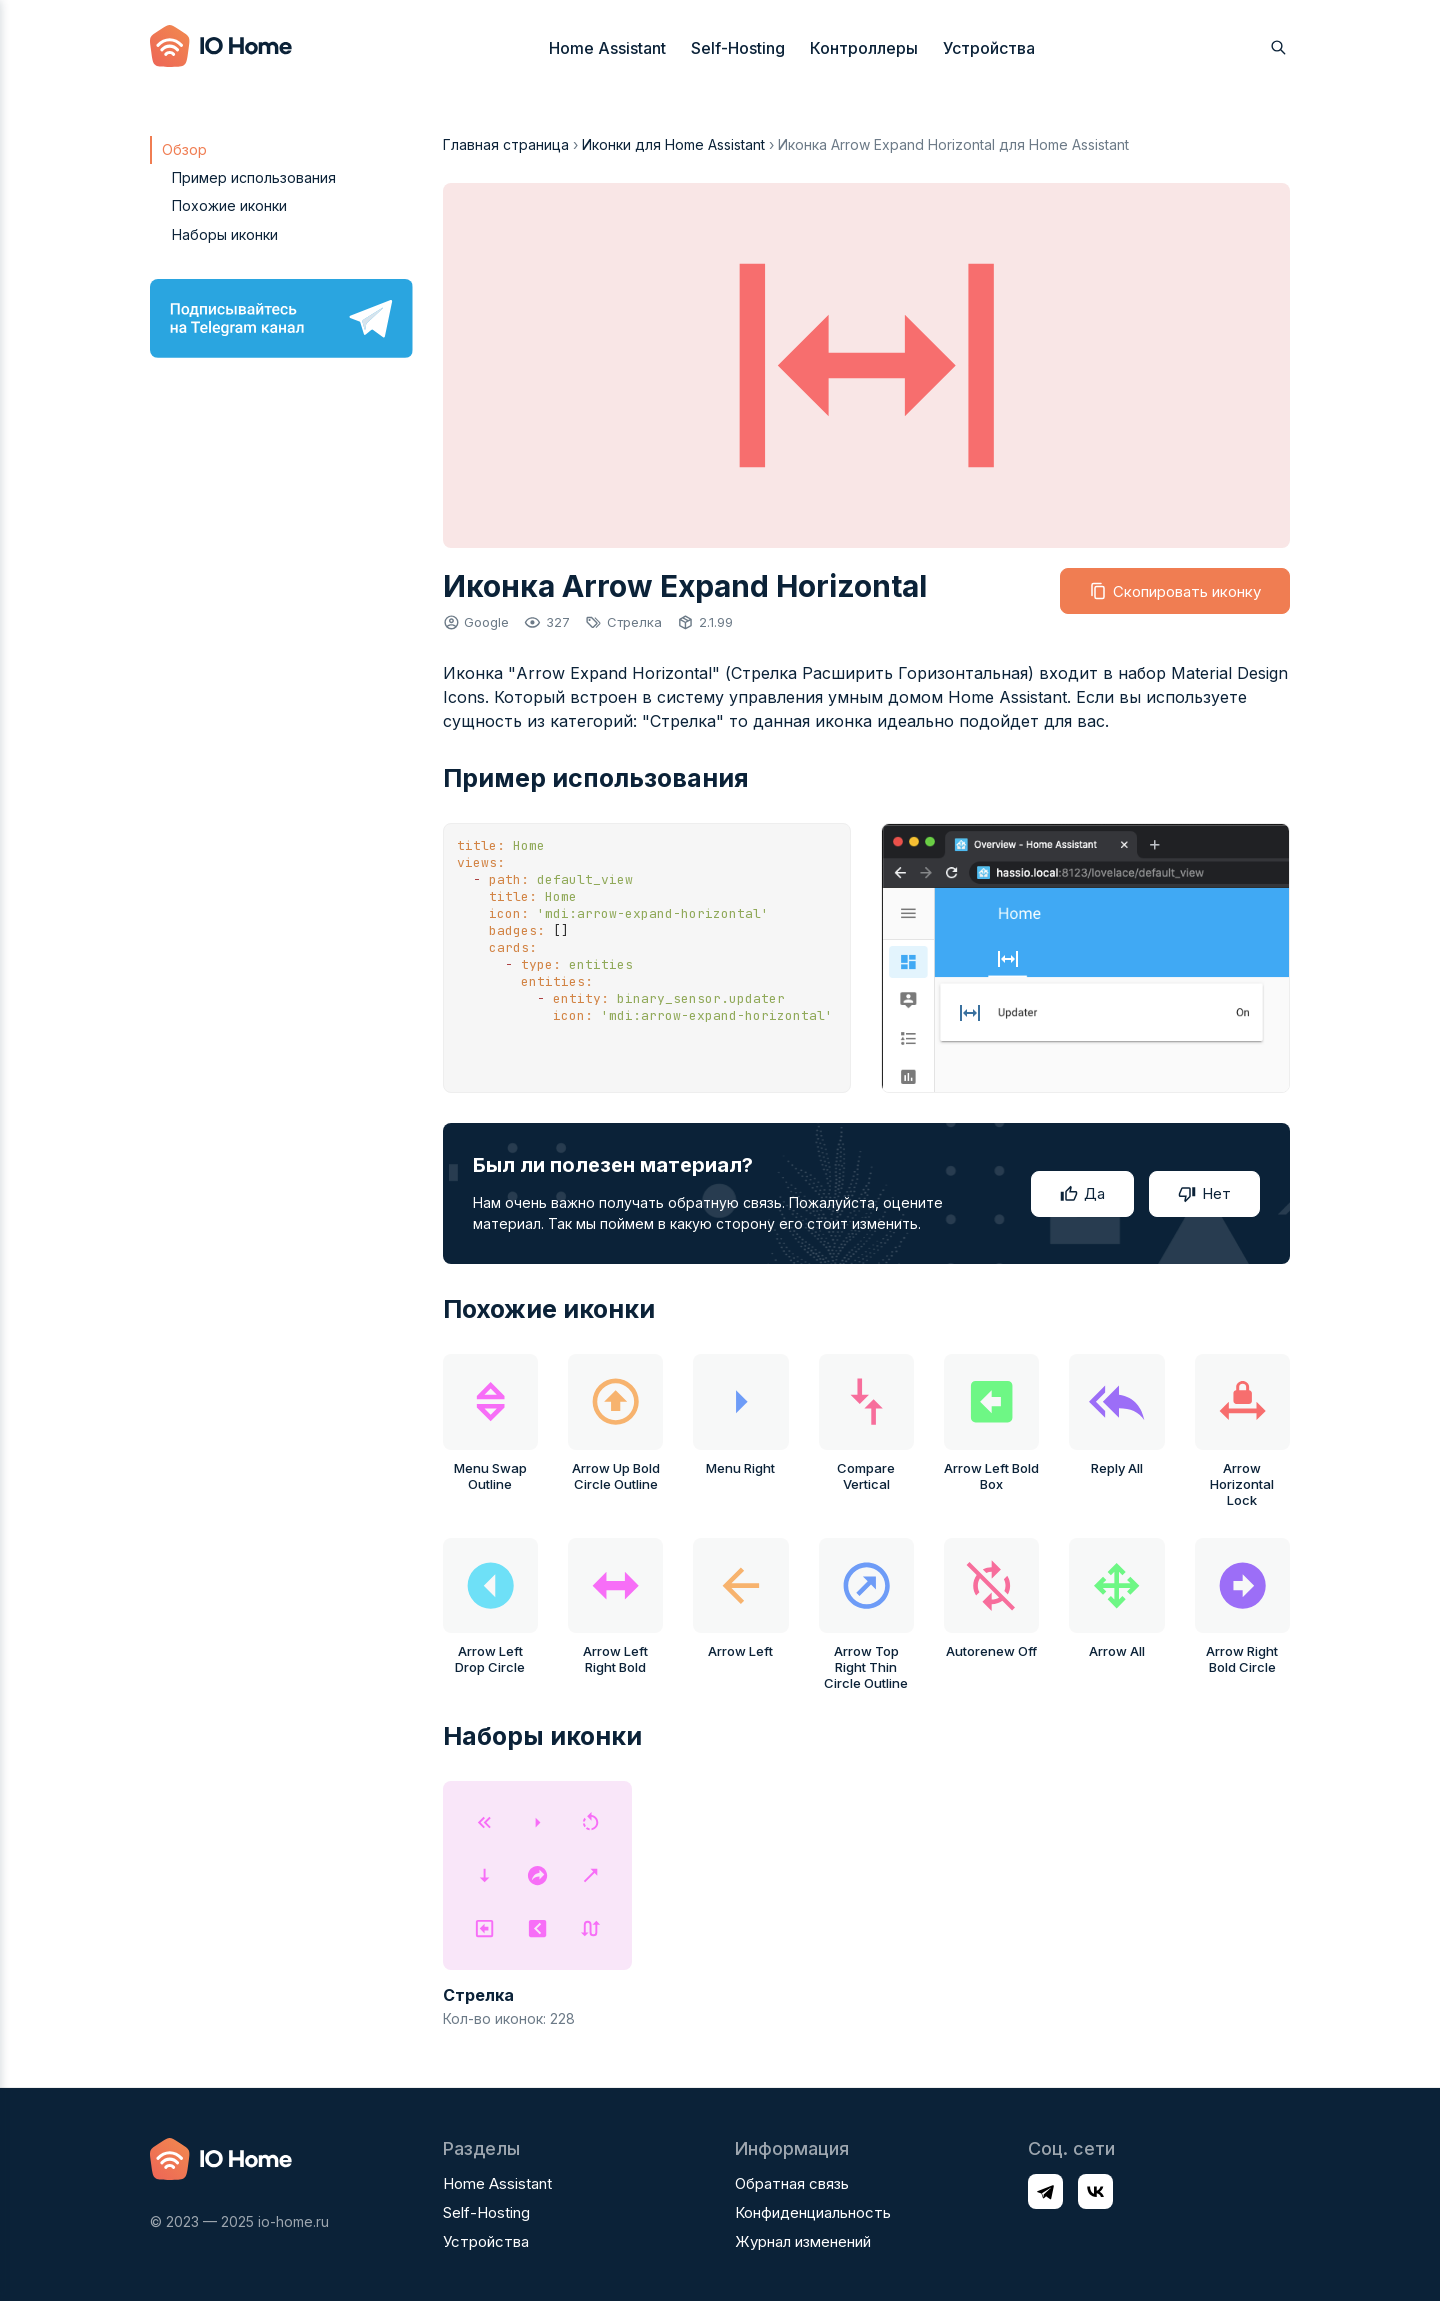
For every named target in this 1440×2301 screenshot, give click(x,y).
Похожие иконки (229, 205)
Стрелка (634, 622)
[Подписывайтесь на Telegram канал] (281, 318)
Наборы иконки (225, 234)
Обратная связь (792, 2183)
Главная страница (506, 144)
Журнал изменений (803, 2241)
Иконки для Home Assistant (673, 144)
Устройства (989, 48)
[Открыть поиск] (1278, 47)
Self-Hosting (738, 48)
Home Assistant (607, 48)
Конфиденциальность (813, 2212)
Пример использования (254, 177)
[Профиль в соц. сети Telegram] (1045, 2191)
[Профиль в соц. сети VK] (1095, 2191)
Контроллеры (864, 48)
